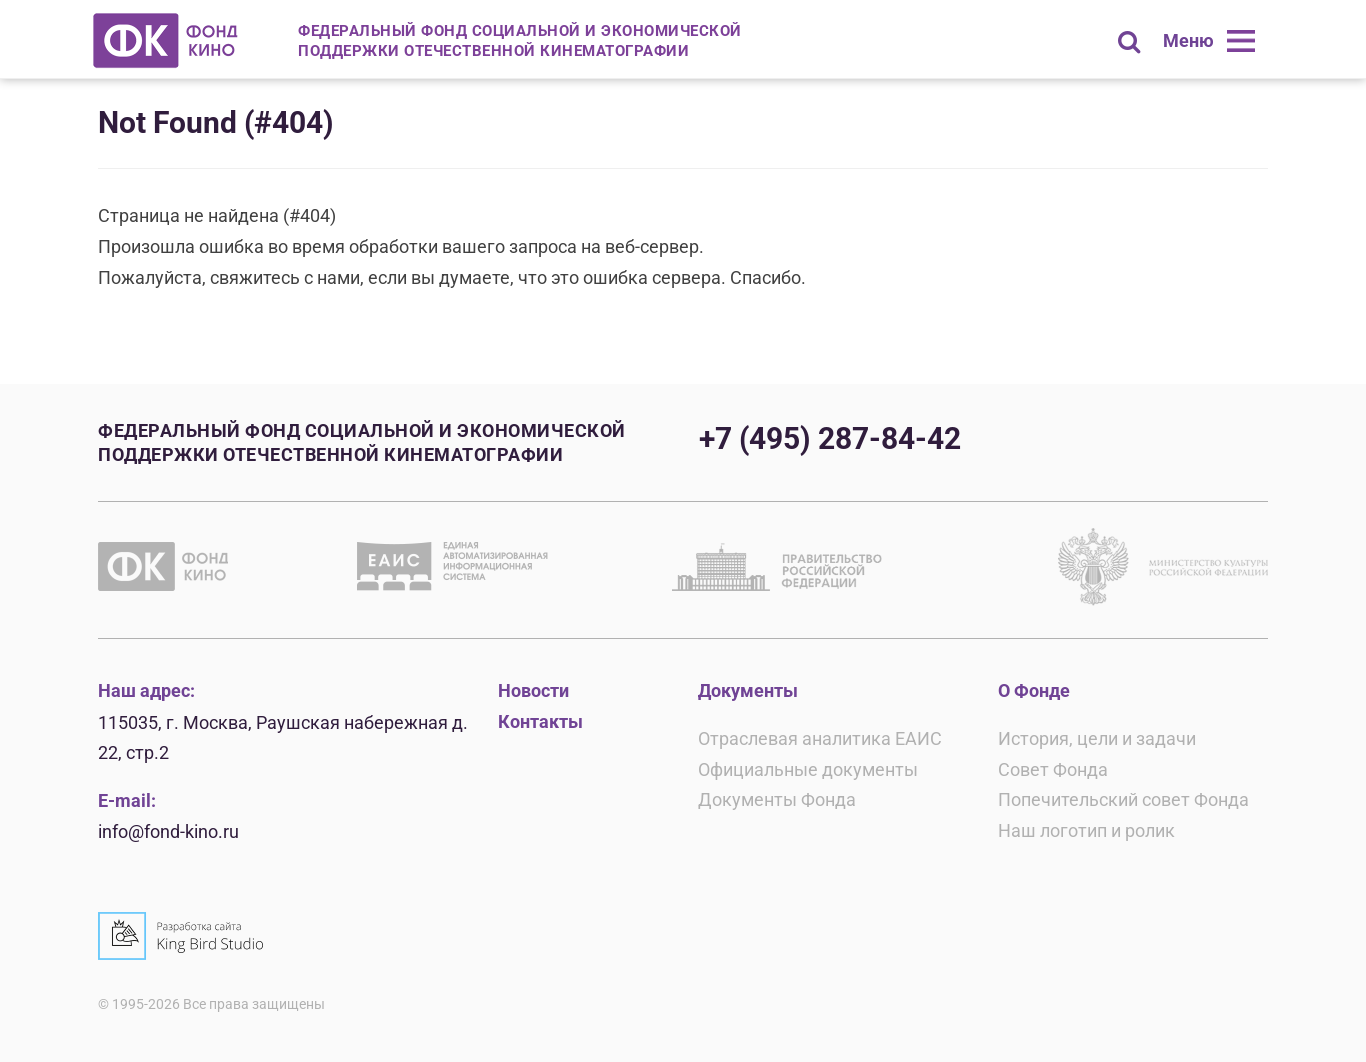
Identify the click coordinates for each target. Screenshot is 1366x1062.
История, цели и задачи (1097, 738)
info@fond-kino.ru (168, 831)
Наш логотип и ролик (1086, 830)
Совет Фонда (1053, 769)
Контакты (540, 721)
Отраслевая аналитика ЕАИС (820, 738)
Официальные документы (808, 769)
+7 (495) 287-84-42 (830, 438)
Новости (533, 690)
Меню (1188, 40)
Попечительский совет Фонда (1123, 799)
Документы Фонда (777, 799)
